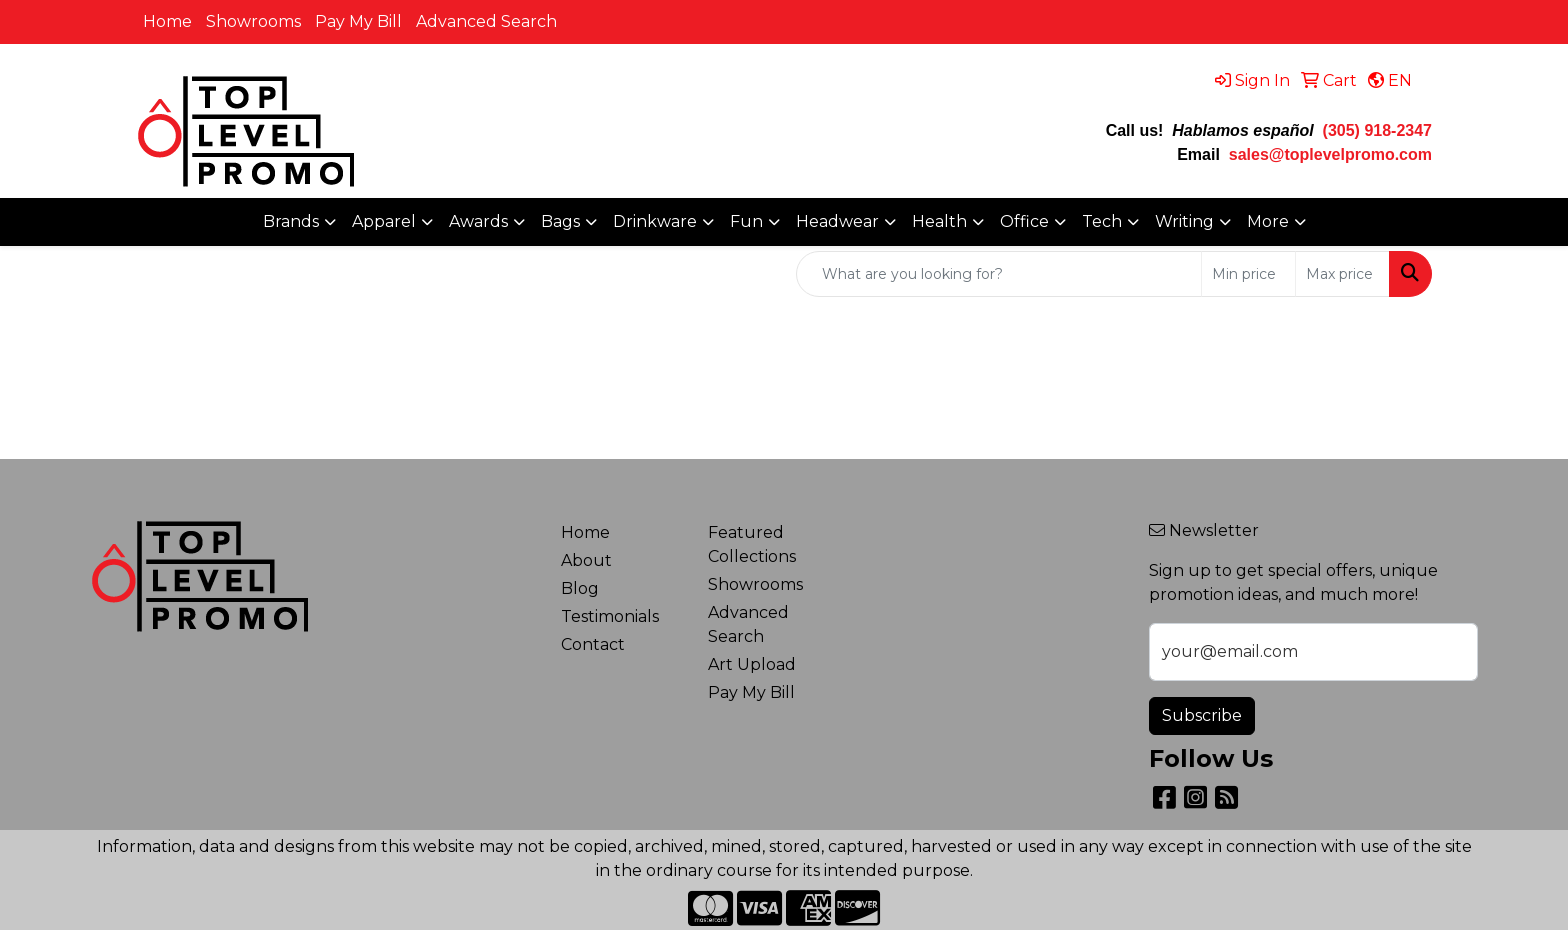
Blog (580, 588)
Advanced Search (486, 21)
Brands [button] (291, 221)
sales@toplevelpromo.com (1330, 154)
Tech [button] (1102, 221)
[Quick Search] (999, 274)
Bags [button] (560, 221)
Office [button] (1024, 221)
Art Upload (752, 664)
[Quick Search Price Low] (1248, 274)
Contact (593, 644)
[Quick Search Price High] (1342, 274)
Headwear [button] (837, 221)
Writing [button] (1184, 221)
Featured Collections (752, 544)
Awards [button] (478, 221)
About (586, 560)
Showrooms (253, 21)
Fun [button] (746, 221)
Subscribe (1202, 715)
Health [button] (939, 221)
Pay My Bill (358, 21)
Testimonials (610, 616)
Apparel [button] (384, 221)
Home (167, 21)
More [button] (1268, 221)
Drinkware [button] (655, 221)
